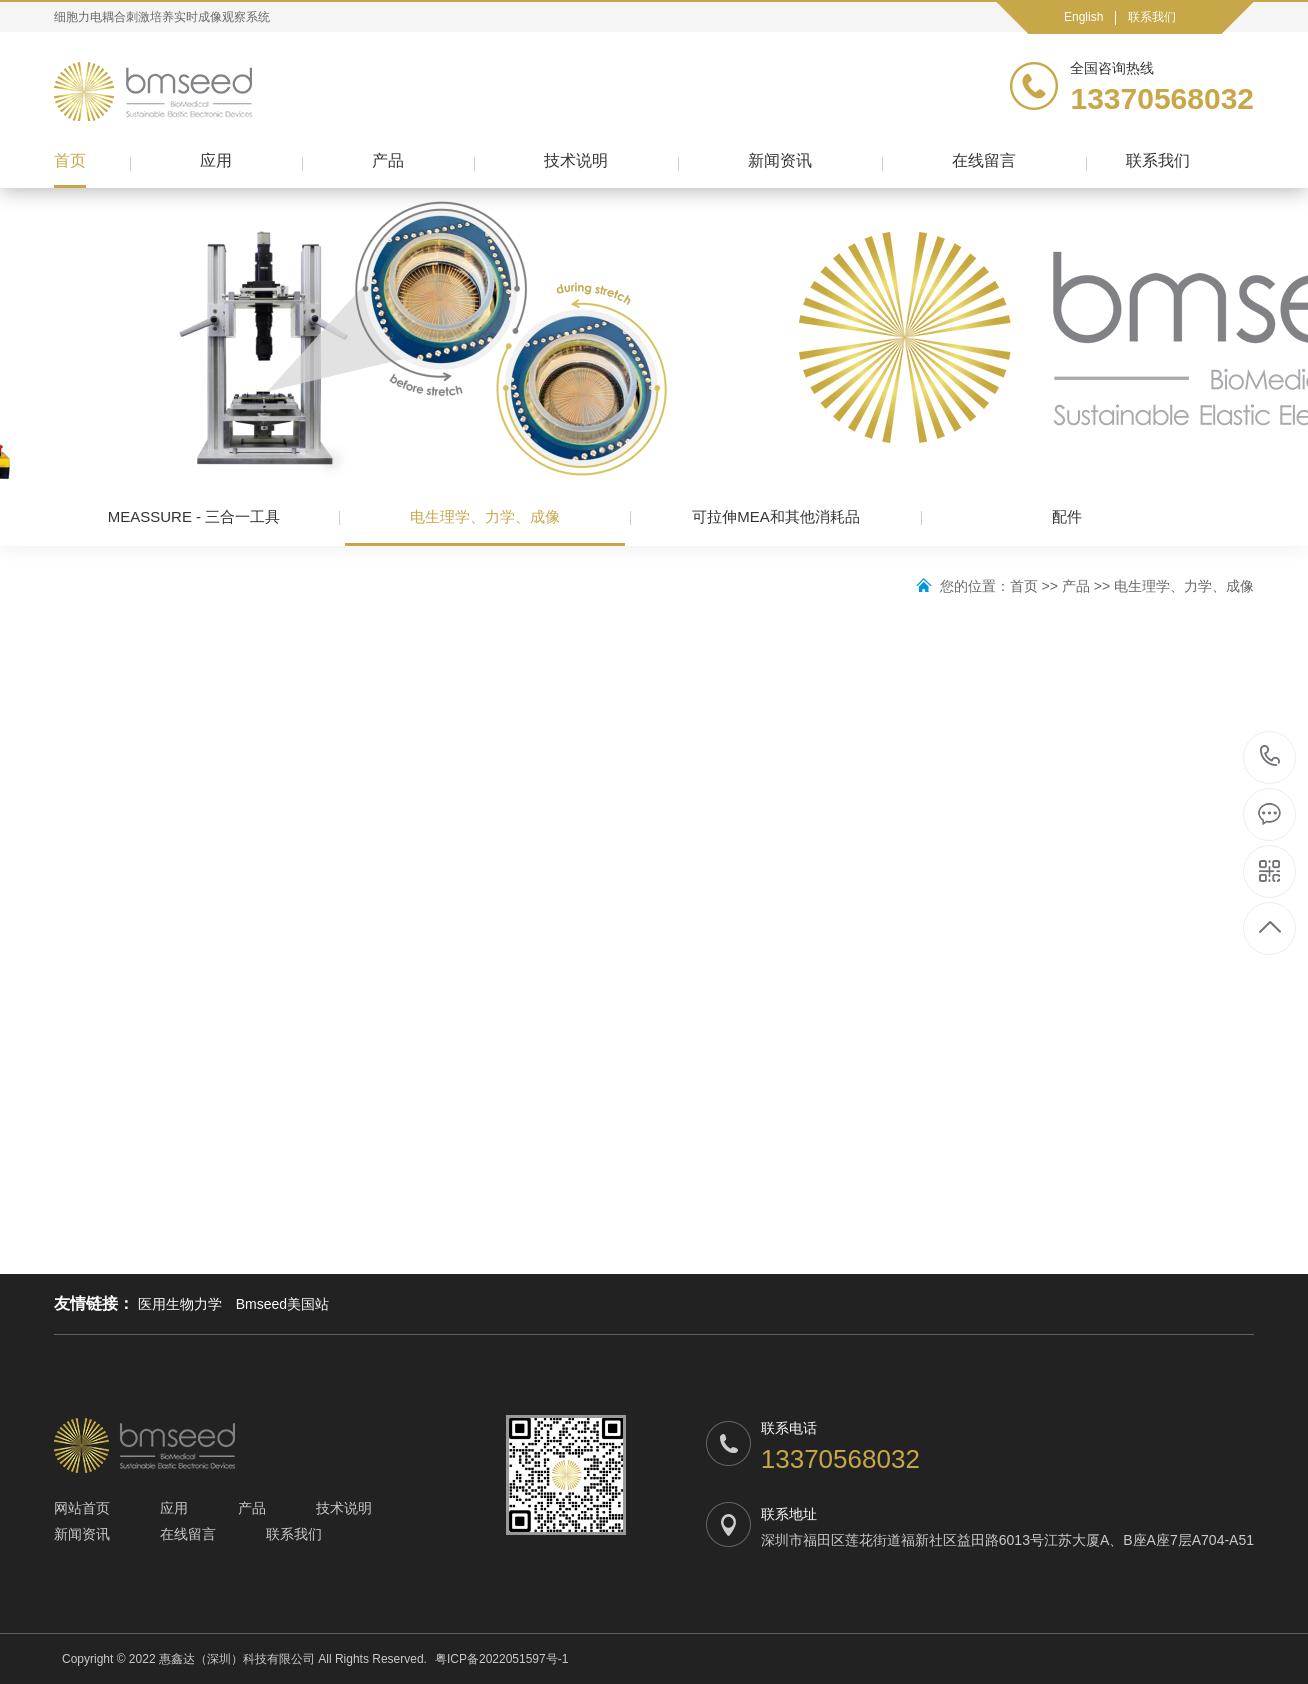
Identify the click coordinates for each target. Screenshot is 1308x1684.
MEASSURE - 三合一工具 (194, 516)
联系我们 (1152, 17)
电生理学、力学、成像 (485, 527)
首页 (70, 160)
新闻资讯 (780, 160)
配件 (1067, 516)
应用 (216, 160)
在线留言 (984, 160)
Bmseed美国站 (282, 1304)
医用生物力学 (180, 1304)
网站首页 (82, 1508)
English (1083, 17)
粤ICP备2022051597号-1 (501, 1659)
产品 (388, 160)
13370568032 (1270, 756)
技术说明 (576, 160)
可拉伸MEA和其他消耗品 (776, 516)
